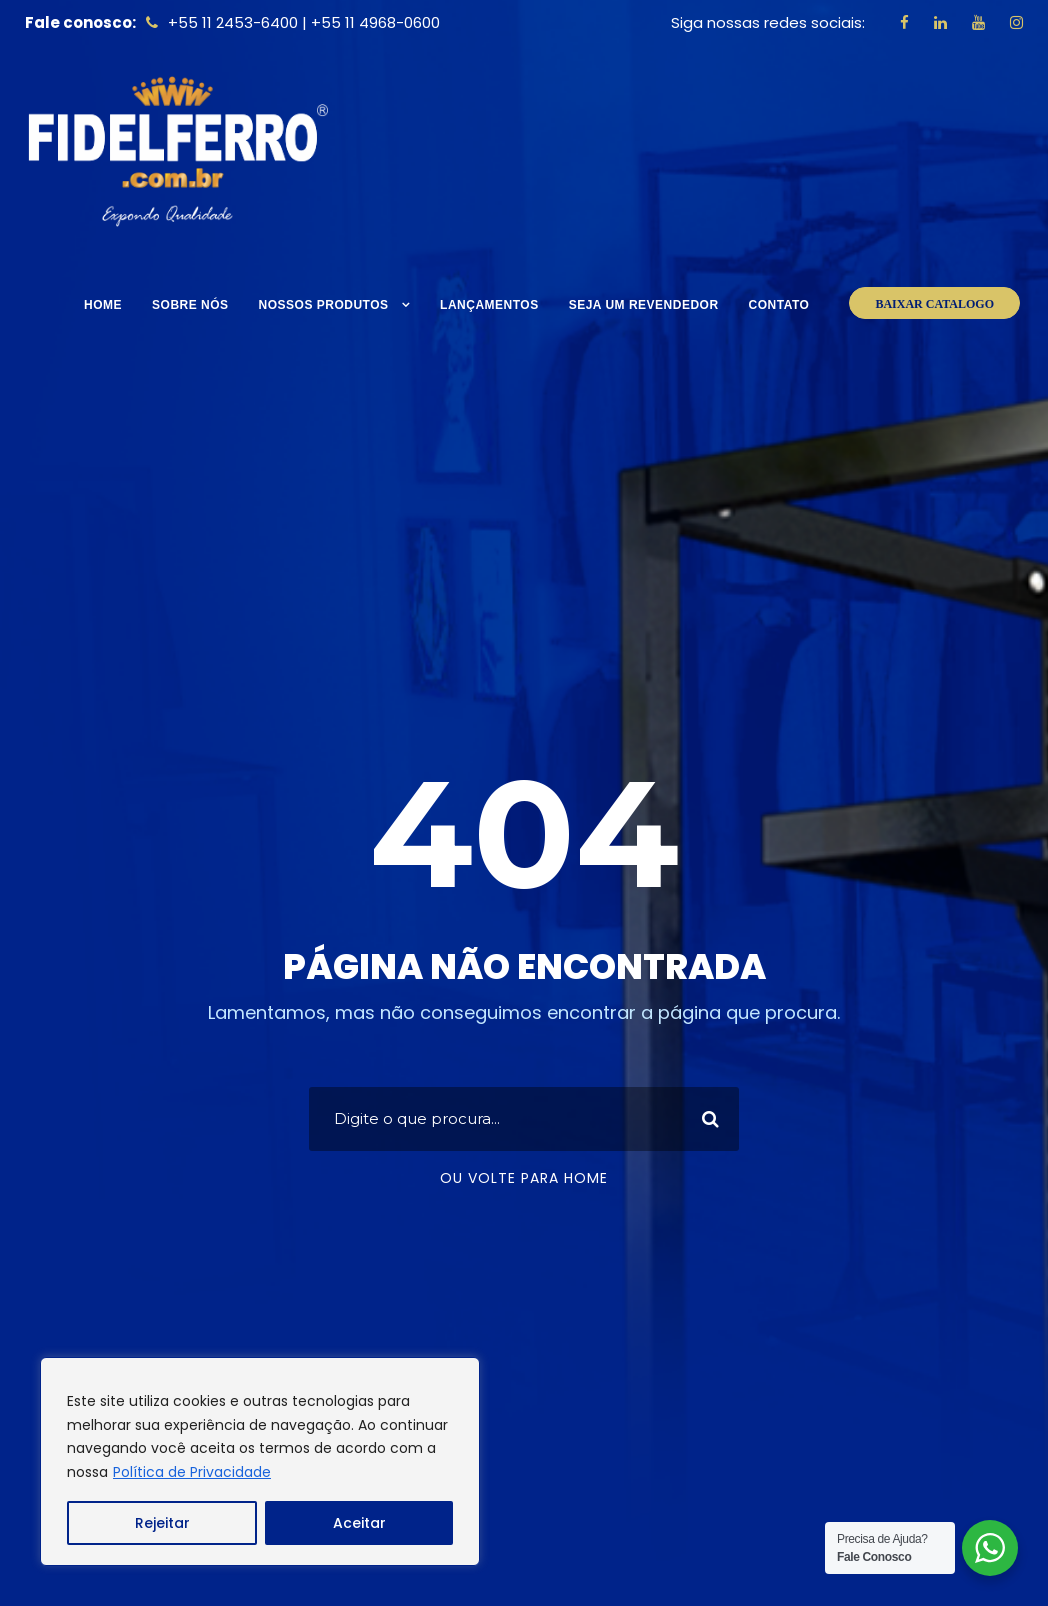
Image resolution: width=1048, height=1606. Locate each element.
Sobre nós (190, 305)
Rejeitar (162, 1523)
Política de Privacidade (192, 1472)
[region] (260, 1461)
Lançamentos (489, 305)
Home (103, 305)
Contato (779, 305)
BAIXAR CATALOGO (934, 304)
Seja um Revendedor (644, 305)
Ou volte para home (524, 1178)
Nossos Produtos (324, 305)
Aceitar (359, 1523)
